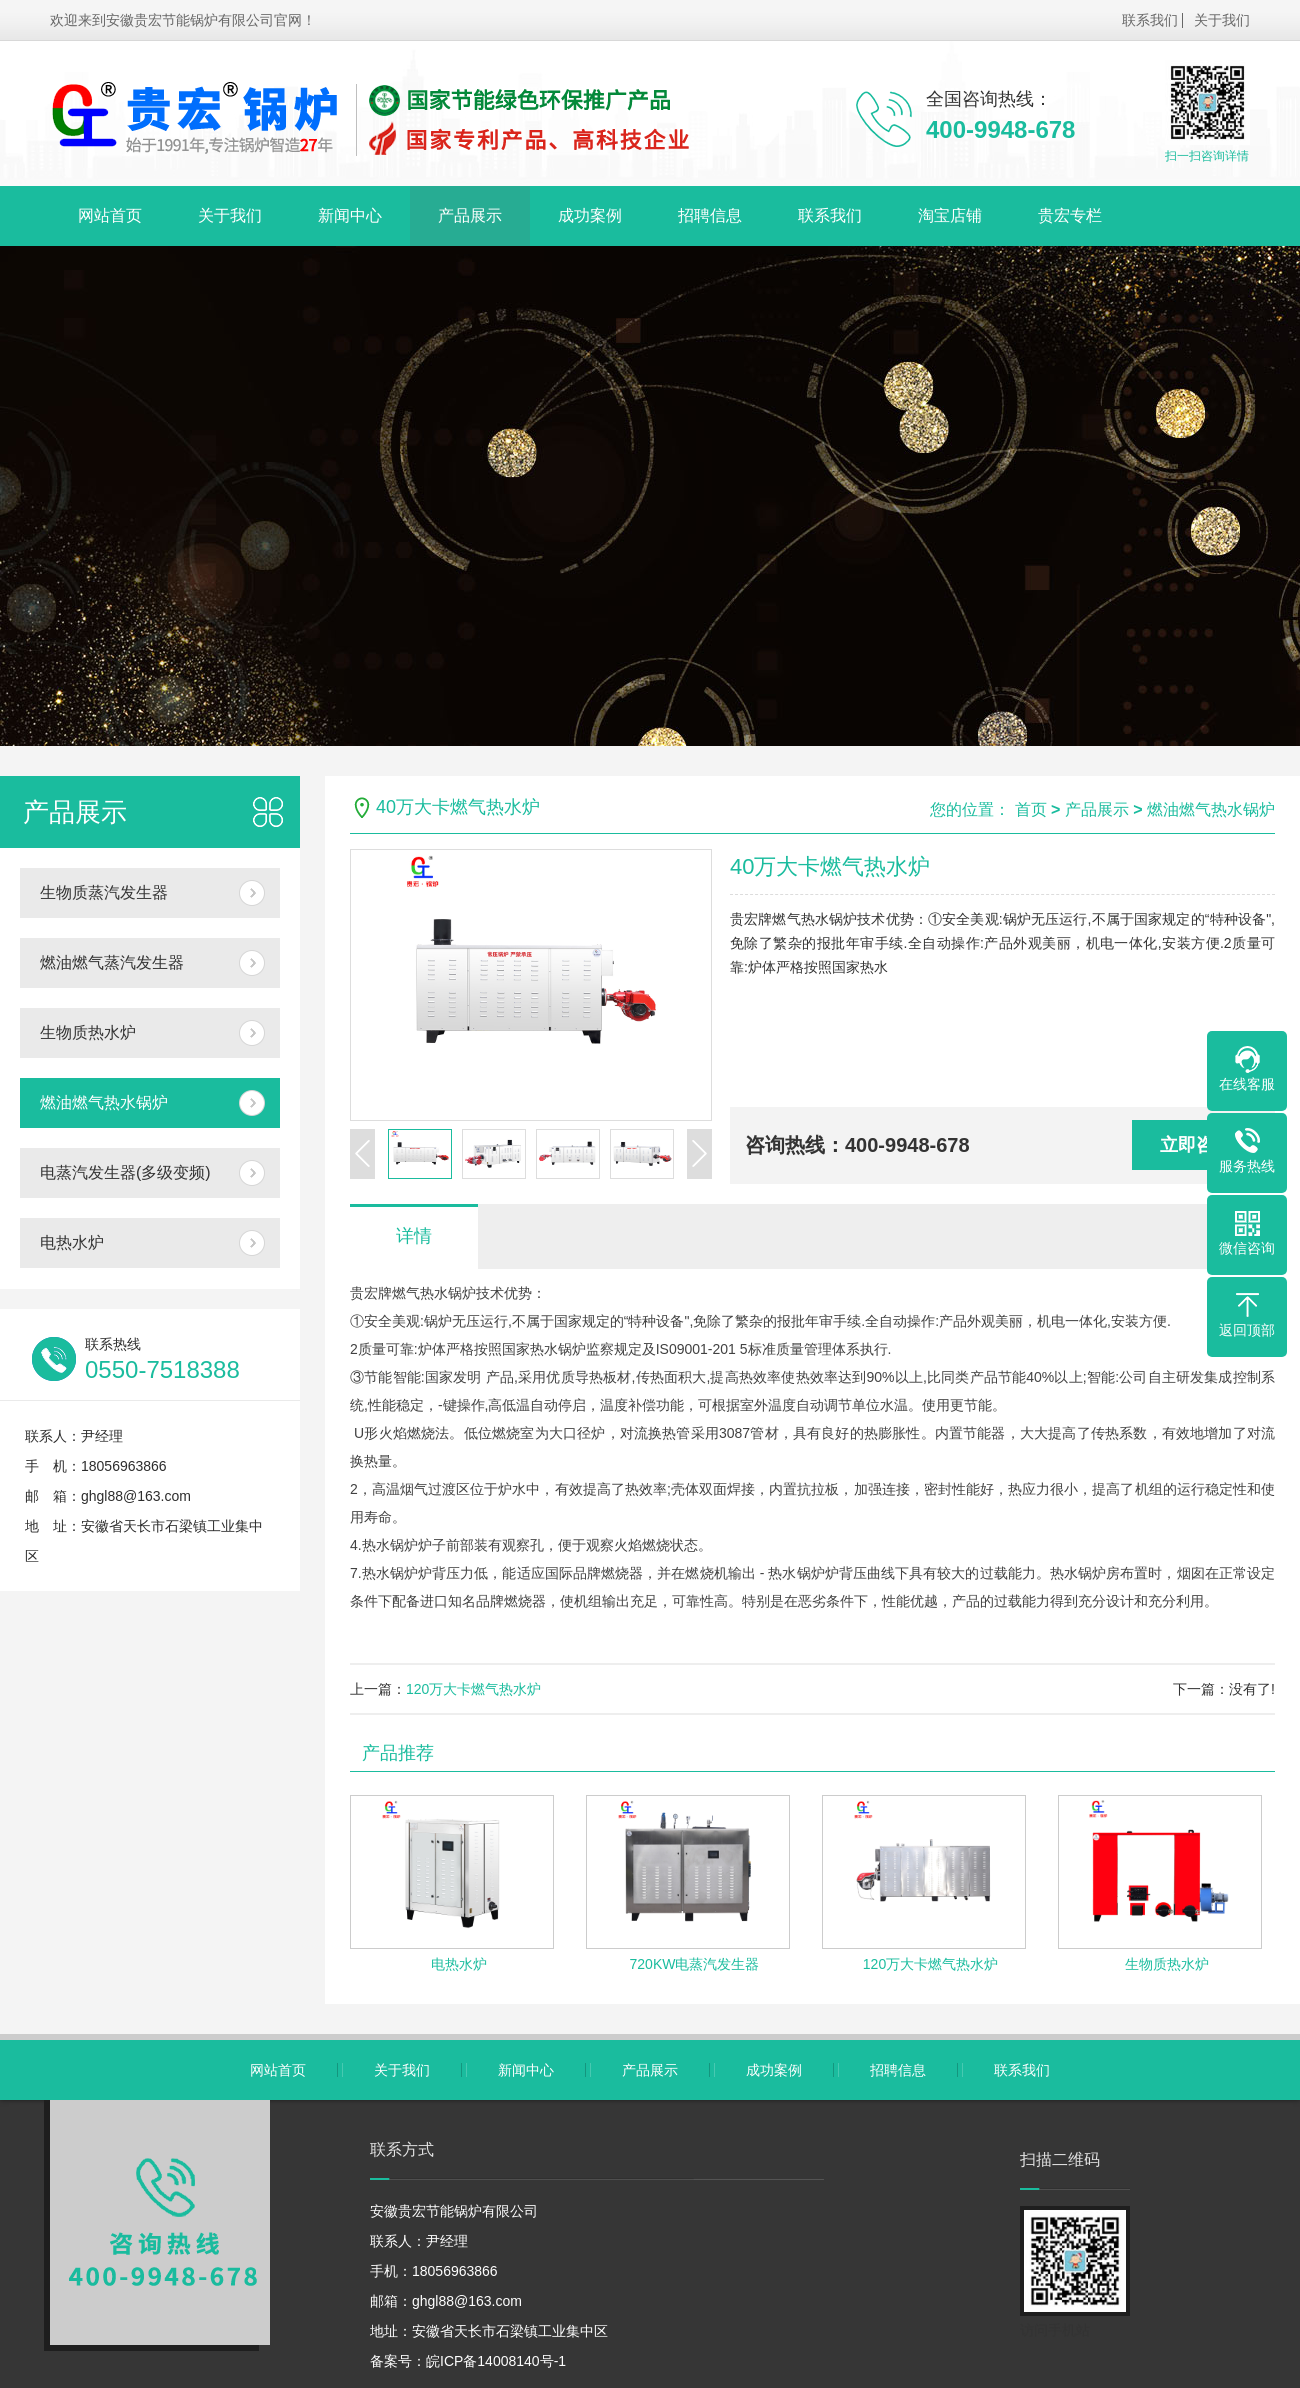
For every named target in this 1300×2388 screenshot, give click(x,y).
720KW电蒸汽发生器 (695, 1964)
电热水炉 (72, 1242)
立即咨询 (1196, 1145)
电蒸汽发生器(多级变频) (125, 1172)
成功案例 (590, 215)
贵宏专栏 (1070, 215)
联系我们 (1150, 20)
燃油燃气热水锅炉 (104, 1102)
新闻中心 (350, 215)
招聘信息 (710, 215)
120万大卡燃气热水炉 (473, 1689)
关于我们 (1222, 20)
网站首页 (110, 215)
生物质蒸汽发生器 (104, 892)
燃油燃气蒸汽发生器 (112, 962)
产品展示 (470, 215)
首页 (1031, 809)
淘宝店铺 (950, 215)
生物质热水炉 (88, 1032)
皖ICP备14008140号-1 (496, 2361)
